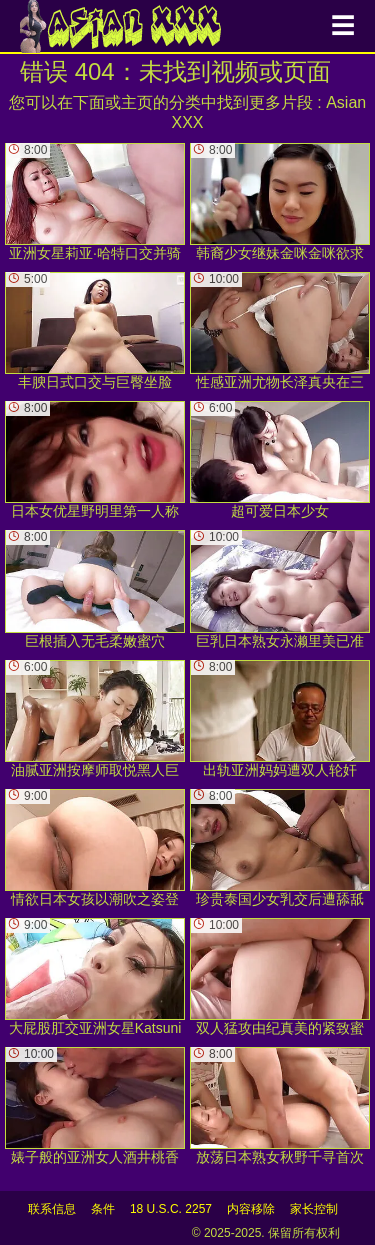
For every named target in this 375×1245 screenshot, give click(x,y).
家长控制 (314, 1209)
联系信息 (52, 1209)
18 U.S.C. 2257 (171, 1209)
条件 (103, 1209)
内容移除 (251, 1209)
